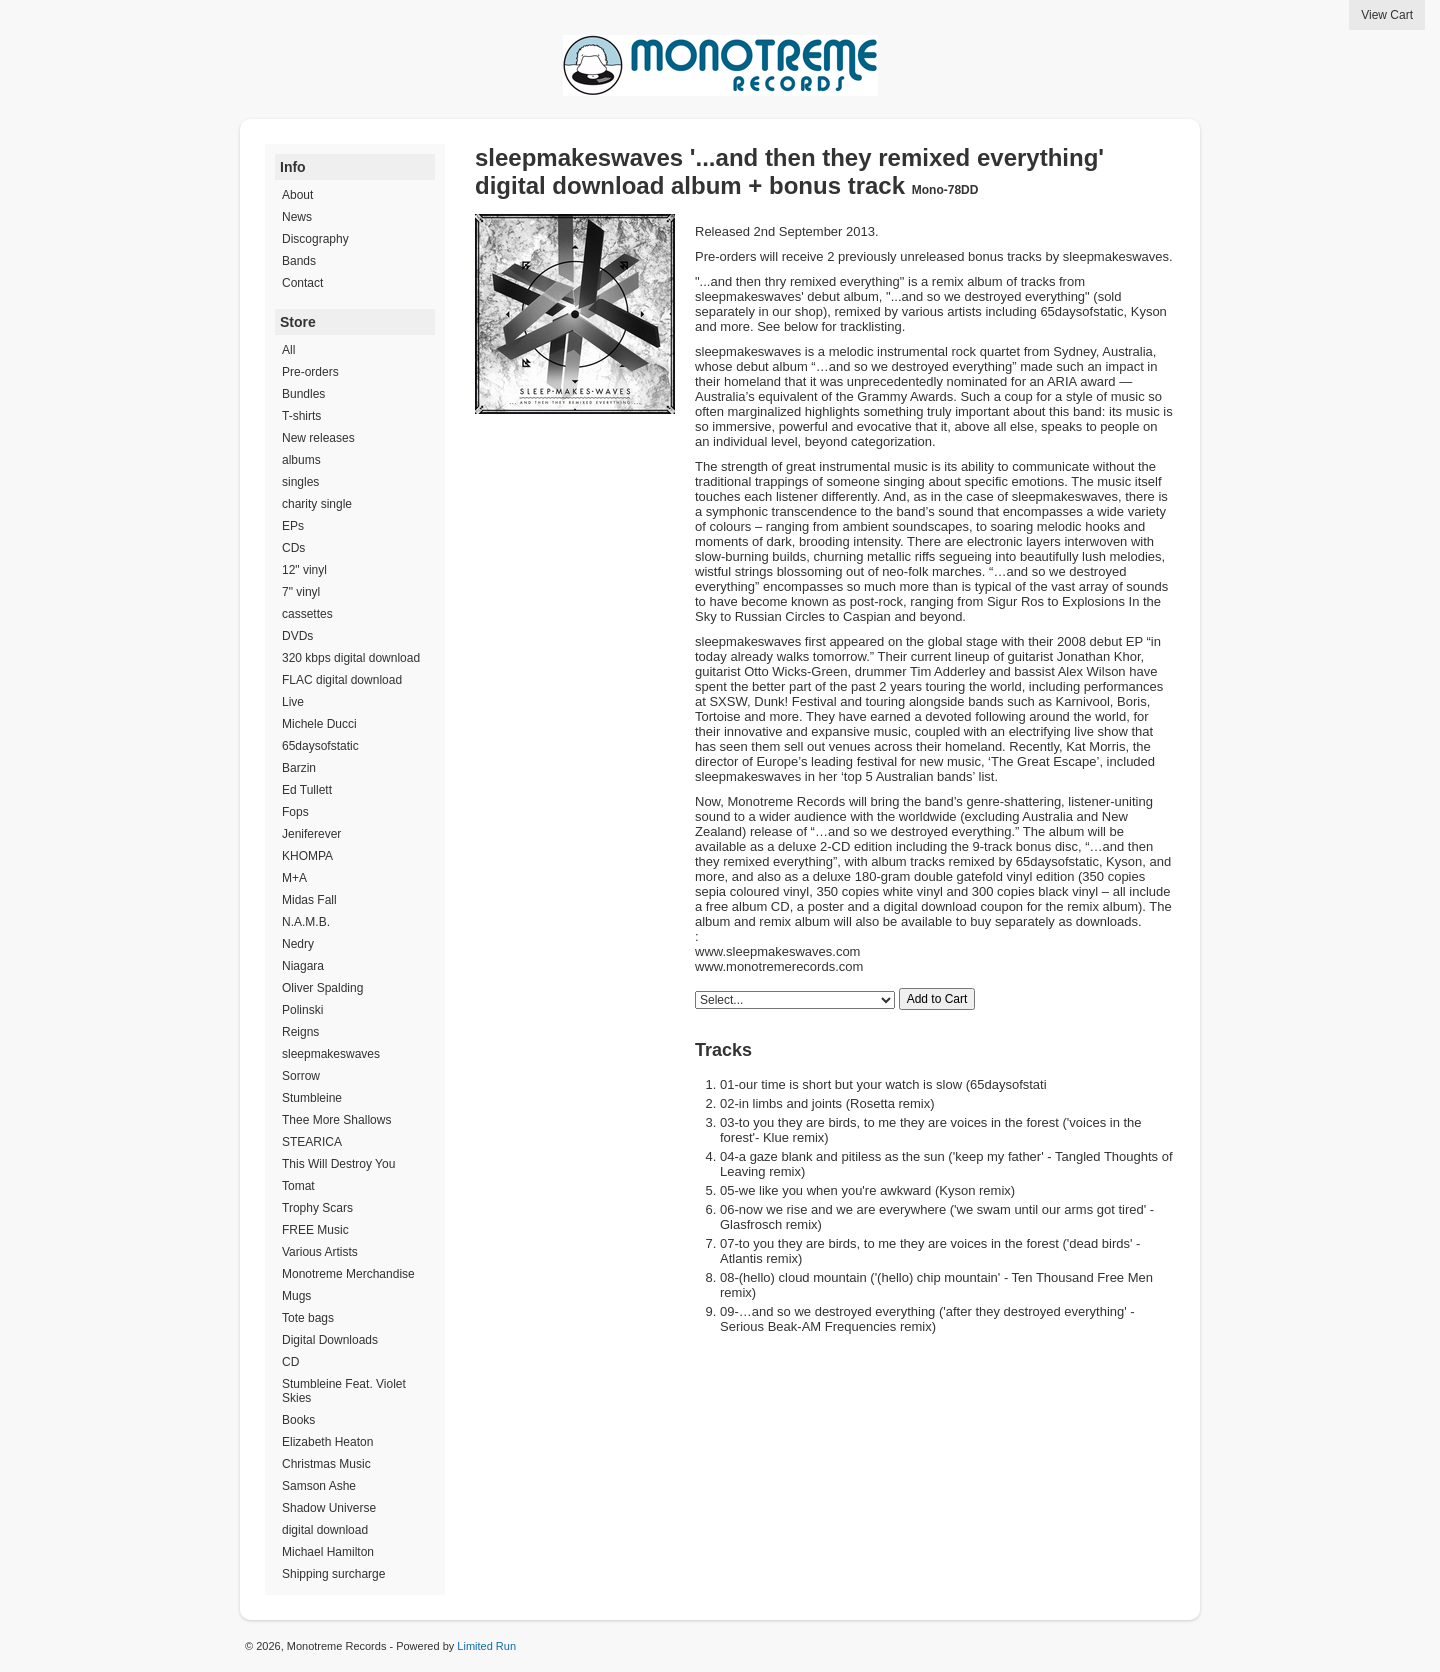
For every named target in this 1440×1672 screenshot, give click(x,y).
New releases (318, 438)
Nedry (298, 944)
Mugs (296, 1296)
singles (300, 482)
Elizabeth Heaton (327, 1442)
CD (290, 1362)
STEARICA (312, 1142)
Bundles (303, 394)
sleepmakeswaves (331, 1054)
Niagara (303, 966)
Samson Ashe (319, 1486)
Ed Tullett (307, 790)
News (297, 217)
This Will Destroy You (338, 1164)
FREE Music (315, 1230)
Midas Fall (309, 900)
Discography (315, 239)
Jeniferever (311, 834)
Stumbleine (312, 1098)
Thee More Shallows (336, 1120)
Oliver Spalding (322, 988)
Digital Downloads (330, 1340)
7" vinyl (301, 592)
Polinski (302, 1010)
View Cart (1387, 15)
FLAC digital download (342, 680)
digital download (325, 1530)
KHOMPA (307, 856)
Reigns (300, 1032)
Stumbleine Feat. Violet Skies (344, 1391)
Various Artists (320, 1252)
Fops (295, 812)
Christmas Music (326, 1464)
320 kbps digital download (351, 658)
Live (293, 702)
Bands (299, 261)
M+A (294, 878)
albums (301, 460)
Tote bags (308, 1318)
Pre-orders (310, 372)
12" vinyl (304, 570)
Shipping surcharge (333, 1574)
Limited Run (486, 1646)
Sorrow (301, 1076)
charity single (317, 504)
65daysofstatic (320, 746)
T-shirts (301, 416)
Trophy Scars (317, 1208)
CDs (293, 548)
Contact (302, 283)
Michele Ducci (319, 724)
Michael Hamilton (328, 1552)
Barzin (299, 768)
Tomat (298, 1186)
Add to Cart (937, 999)
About (297, 195)
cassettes (307, 614)
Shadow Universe (329, 1508)
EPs (293, 526)
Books (298, 1420)
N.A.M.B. (306, 922)
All (288, 350)
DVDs (297, 636)
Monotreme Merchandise (348, 1274)
